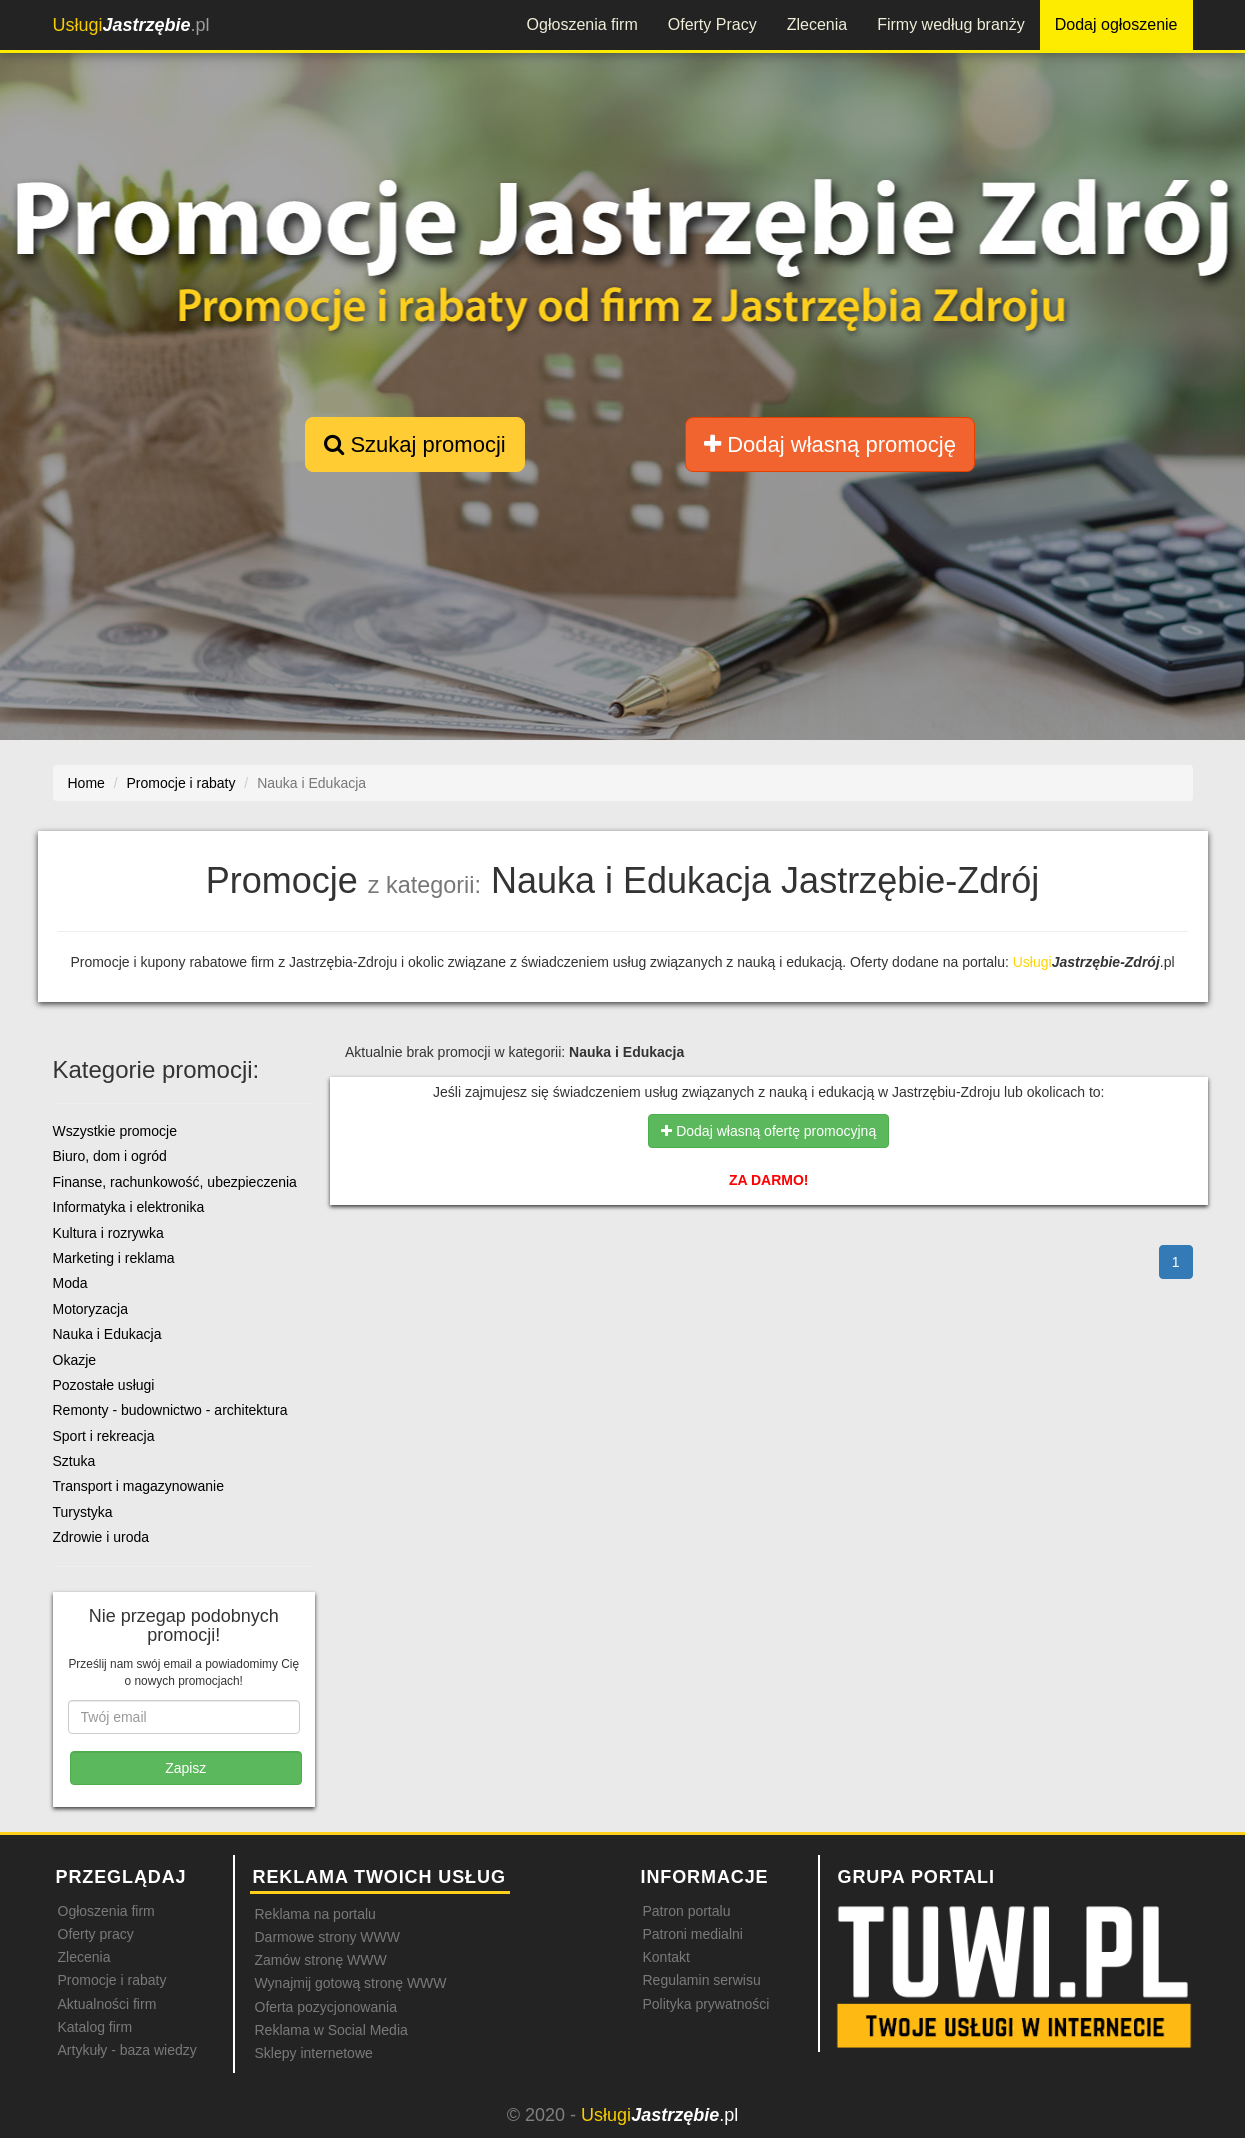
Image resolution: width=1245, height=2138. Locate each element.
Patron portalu (687, 1911)
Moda (70, 1283)
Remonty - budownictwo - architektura (170, 1410)
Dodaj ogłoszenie (1116, 24)
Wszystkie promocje (115, 1131)
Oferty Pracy (712, 24)
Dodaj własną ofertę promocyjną (768, 1131)
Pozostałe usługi (104, 1385)
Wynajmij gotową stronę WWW (351, 1983)
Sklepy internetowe (314, 2053)
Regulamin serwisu (702, 1980)
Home (86, 783)
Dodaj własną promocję (830, 444)
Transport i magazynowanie (138, 1486)
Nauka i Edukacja (107, 1334)
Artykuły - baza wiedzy (127, 2050)
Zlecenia (817, 24)
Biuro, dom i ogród (110, 1156)
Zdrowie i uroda (101, 1537)
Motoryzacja (90, 1309)
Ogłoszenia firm (582, 24)
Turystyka (83, 1512)
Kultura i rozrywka (108, 1233)
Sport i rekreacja (104, 1436)
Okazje (75, 1360)
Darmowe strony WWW (327, 1937)
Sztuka (74, 1461)
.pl (131, 25)
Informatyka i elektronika (129, 1207)
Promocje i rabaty (112, 1980)
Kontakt (666, 1957)
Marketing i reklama (114, 1258)
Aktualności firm (107, 2004)
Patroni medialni (693, 1934)
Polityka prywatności (706, 2004)
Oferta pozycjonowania (326, 2007)
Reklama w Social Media (331, 2030)
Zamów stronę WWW (321, 1960)
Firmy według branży (951, 24)
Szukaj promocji (414, 444)
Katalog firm (95, 2027)
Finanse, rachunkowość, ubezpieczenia (175, 1182)
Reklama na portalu (315, 1914)
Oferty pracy (96, 1934)
